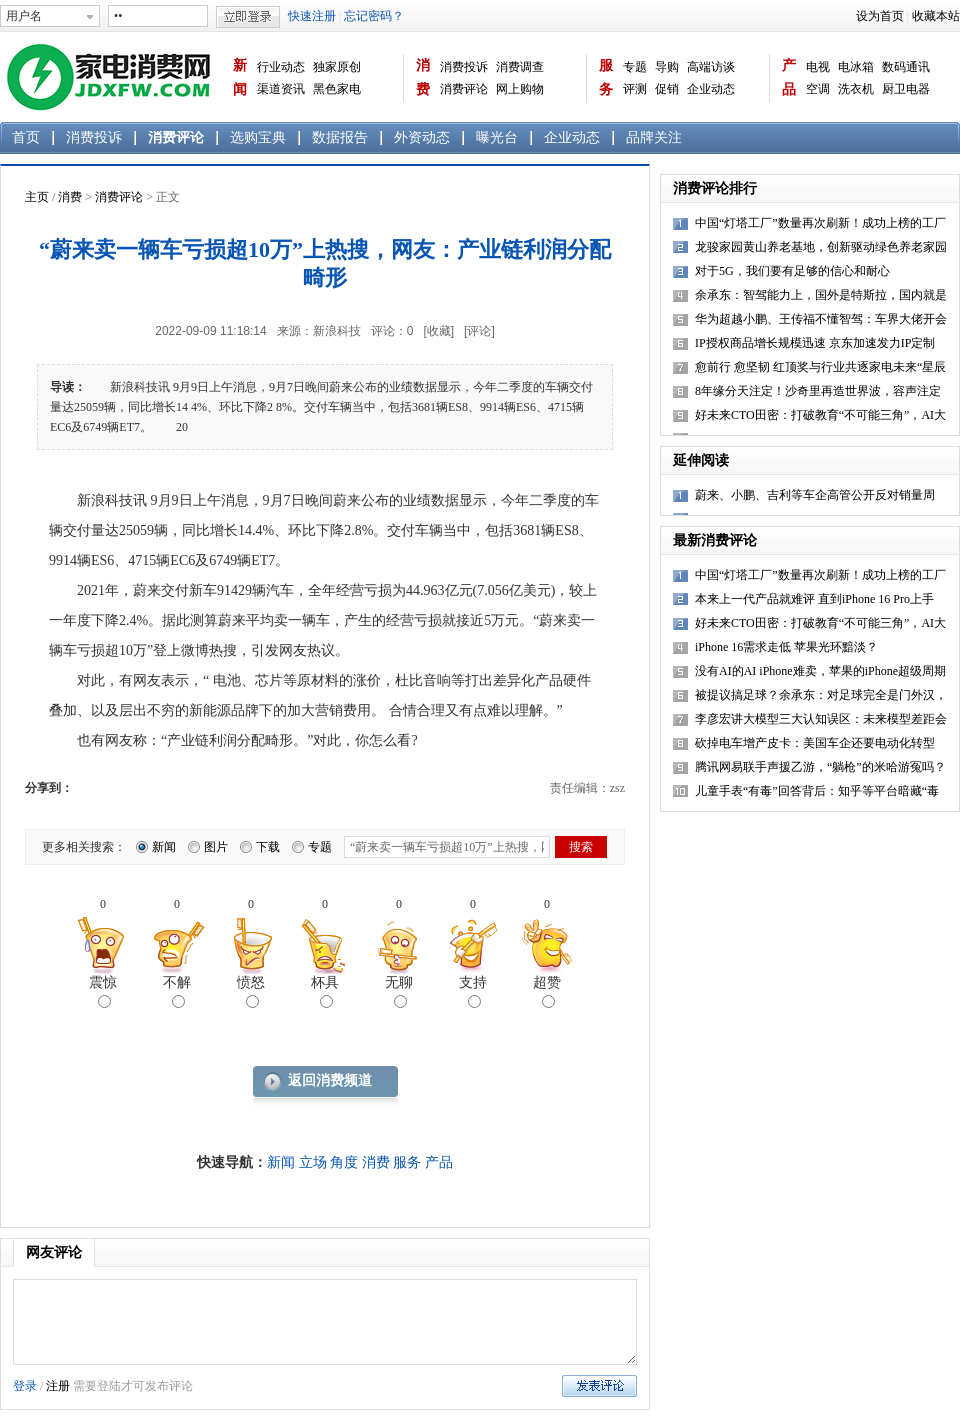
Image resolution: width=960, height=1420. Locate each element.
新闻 (240, 77)
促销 (667, 89)
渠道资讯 (281, 89)
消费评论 (464, 89)
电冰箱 (856, 67)
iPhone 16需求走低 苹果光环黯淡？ (786, 647)
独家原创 (337, 67)
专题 (635, 67)
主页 (37, 197)
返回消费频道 (330, 1080)
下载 (268, 847)
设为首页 (880, 16)
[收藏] (438, 331)
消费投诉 (464, 67)
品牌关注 (654, 137)
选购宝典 (258, 137)
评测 (635, 89)
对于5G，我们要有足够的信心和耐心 (792, 271)
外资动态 (422, 137)
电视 (818, 67)
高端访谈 (711, 67)
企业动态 (711, 89)
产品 (789, 77)
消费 (423, 77)
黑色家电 (337, 89)
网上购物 (520, 89)
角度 (344, 1162)
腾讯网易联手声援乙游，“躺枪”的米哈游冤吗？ (820, 767)
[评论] (479, 331)
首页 (26, 137)
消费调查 (520, 67)
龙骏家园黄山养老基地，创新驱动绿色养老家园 (821, 247)
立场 (313, 1162)
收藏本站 (936, 16)
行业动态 (281, 67)
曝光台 (497, 137)
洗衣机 (856, 89)
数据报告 (340, 137)
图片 (216, 847)
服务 (606, 77)
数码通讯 (906, 67)
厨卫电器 (906, 89)
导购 (667, 67)
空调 (818, 89)
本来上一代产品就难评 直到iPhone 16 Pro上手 (814, 599)
